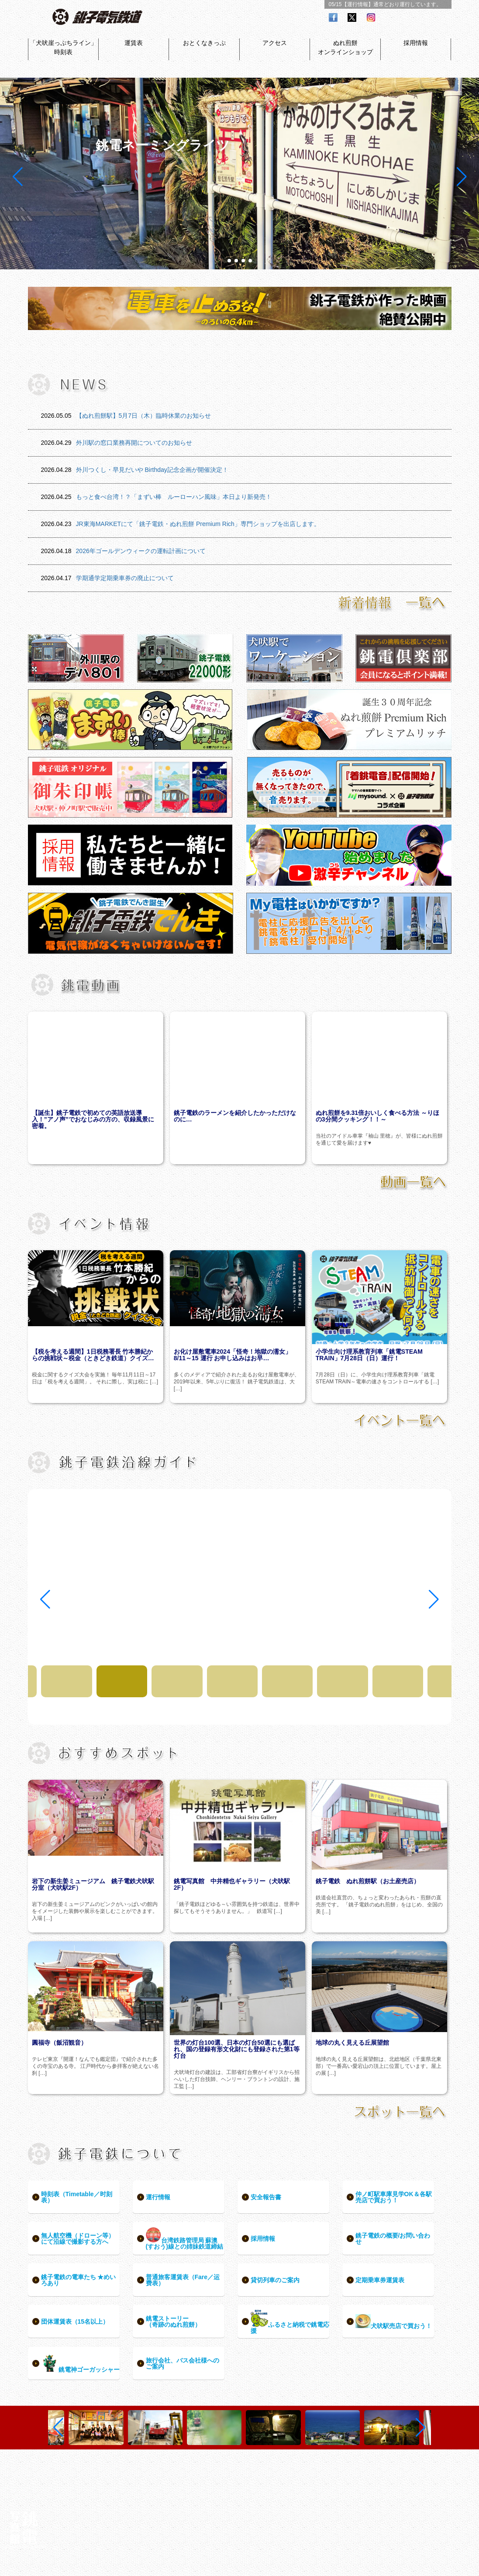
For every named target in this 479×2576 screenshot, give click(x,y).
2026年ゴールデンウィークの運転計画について (141, 550)
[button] (229, 260)
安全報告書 (266, 2197)
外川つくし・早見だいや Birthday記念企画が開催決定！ (152, 469)
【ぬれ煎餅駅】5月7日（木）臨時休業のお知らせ (143, 415)
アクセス (274, 42)
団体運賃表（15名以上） (75, 2321)
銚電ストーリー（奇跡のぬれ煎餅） (173, 2321)
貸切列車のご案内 (275, 2280)
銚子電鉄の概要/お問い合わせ (393, 2238)
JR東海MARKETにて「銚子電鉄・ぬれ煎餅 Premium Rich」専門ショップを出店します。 (198, 523)
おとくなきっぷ (204, 42)
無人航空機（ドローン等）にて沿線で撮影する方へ (77, 2238)
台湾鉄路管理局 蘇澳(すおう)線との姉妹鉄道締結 (184, 2238)
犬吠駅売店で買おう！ (393, 2321)
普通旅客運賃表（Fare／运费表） (183, 2280)
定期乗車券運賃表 (379, 2280)
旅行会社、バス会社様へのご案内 (182, 2363)
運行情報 (158, 2197)
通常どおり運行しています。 (407, 4)
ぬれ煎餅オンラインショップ (345, 47)
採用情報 (415, 42)
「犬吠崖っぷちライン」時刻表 (63, 47)
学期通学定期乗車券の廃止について (125, 577)
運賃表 (133, 42)
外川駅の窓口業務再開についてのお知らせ (134, 442)
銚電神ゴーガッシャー (80, 2363)
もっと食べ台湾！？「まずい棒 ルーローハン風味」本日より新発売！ (174, 496)
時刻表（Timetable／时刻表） (76, 2197)
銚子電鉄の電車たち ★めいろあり (78, 2280)
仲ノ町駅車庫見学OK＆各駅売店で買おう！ (393, 2197)
